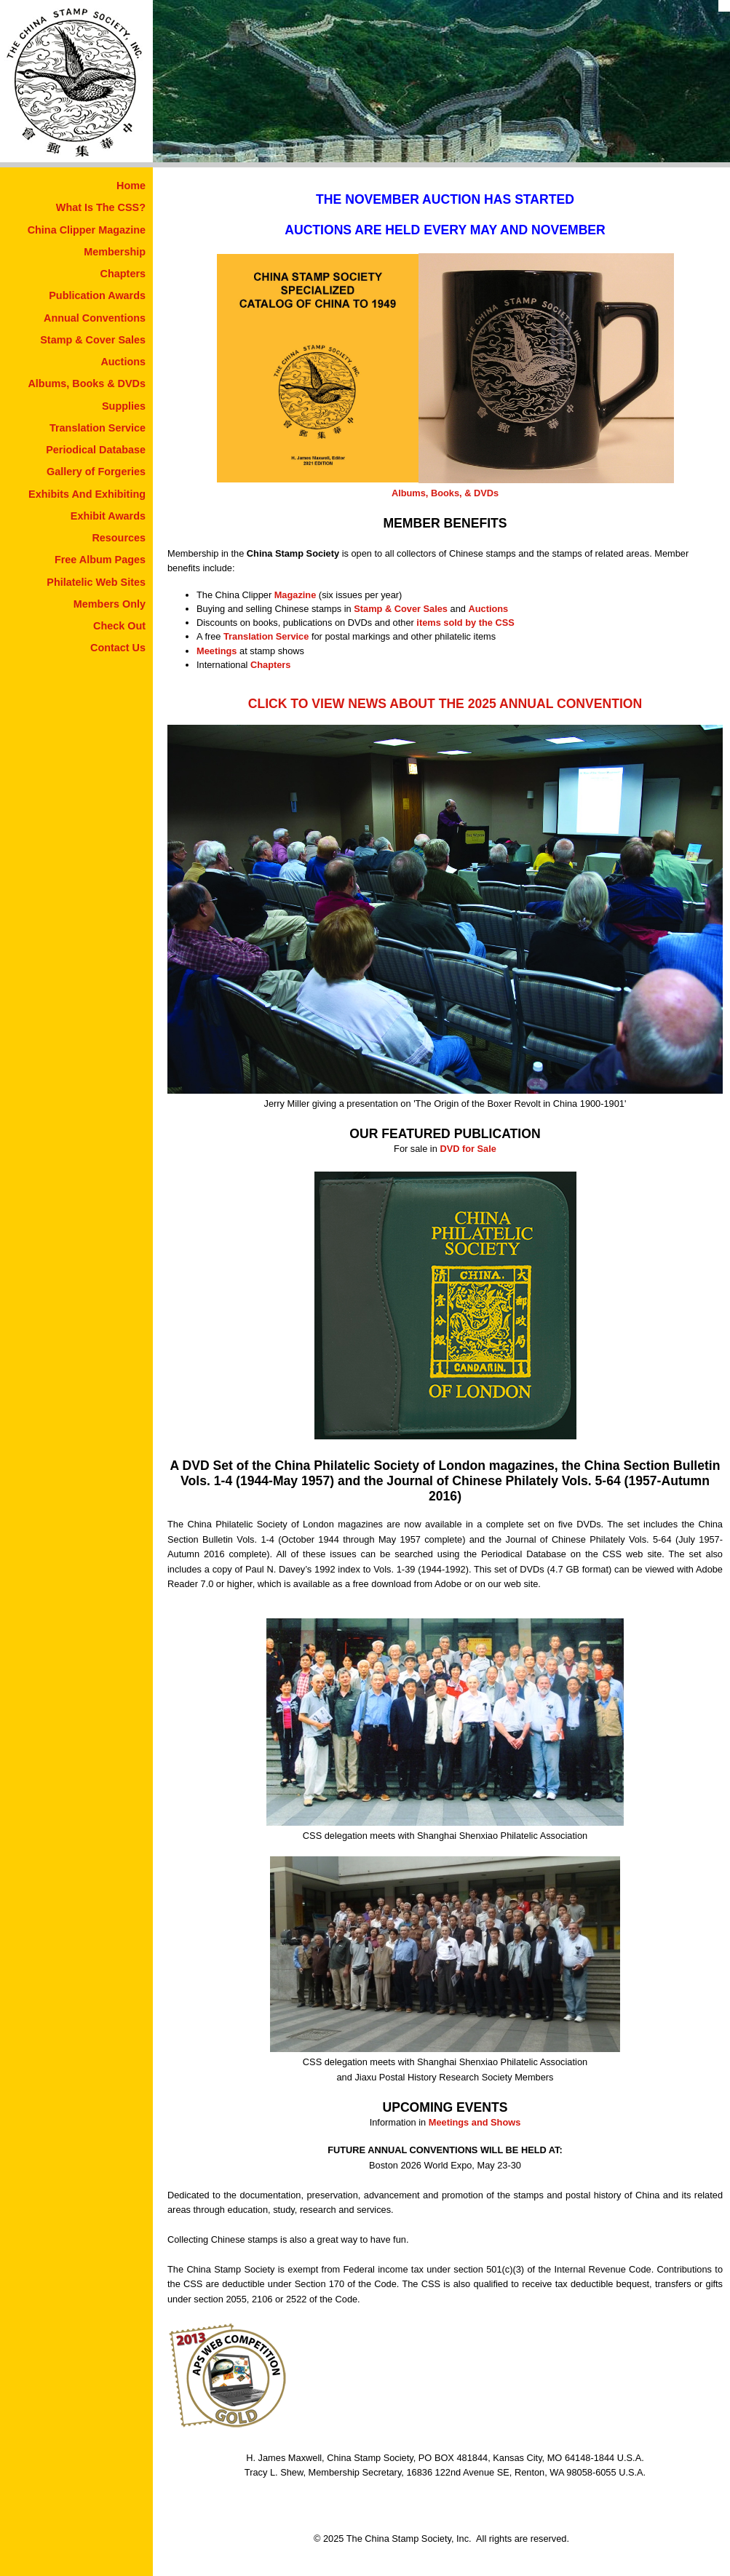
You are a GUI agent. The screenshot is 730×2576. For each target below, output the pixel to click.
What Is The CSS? (101, 207)
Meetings (217, 650)
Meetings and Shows (475, 2122)
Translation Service (97, 428)
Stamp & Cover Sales (93, 340)
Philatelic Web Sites (96, 582)
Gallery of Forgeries (96, 471)
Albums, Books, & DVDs (445, 493)
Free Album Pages (100, 559)
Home (131, 185)
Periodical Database (96, 450)
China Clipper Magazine (87, 230)
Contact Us (118, 647)
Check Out (119, 626)
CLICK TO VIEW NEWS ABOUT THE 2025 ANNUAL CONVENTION (445, 703)
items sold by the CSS (465, 622)
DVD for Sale (468, 1148)
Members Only (110, 604)
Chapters (123, 273)
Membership (115, 252)
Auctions (123, 361)
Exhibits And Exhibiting (87, 494)
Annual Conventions (95, 318)
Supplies (124, 406)
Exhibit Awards (108, 516)
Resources (119, 538)
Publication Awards (97, 295)
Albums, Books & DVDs (87, 383)
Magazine (295, 594)
